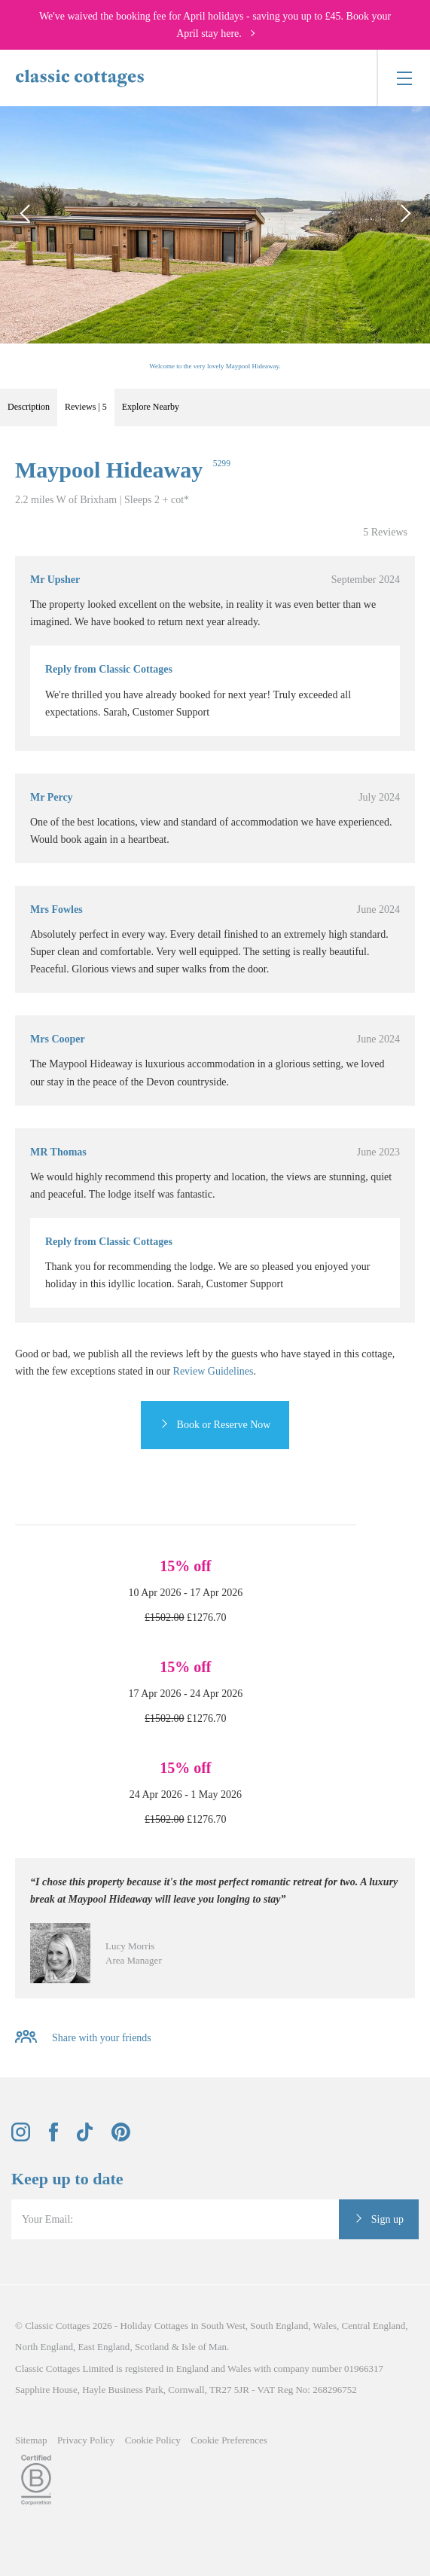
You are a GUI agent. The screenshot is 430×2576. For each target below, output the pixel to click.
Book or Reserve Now (224, 1424)
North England (44, 2346)
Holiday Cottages (154, 2325)
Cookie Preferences (229, 2440)
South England (279, 2325)
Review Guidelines (213, 1371)
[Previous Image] (26, 213)
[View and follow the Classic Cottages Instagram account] (20, 2138)
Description (29, 406)
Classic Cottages (57, 2325)
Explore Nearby (150, 406)
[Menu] (403, 78)
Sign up (387, 2219)
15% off (185, 1566)
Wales (325, 2325)
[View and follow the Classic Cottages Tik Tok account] (85, 2138)
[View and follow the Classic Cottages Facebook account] (54, 2138)
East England (104, 2346)
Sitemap (31, 2440)
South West (223, 2325)
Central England (373, 2325)
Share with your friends (101, 2038)
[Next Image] (403, 213)
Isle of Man (204, 2346)
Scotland (152, 2346)
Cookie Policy (153, 2440)
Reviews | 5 (86, 406)
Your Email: (47, 2219)
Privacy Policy (85, 2440)
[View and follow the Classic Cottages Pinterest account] (120, 2138)
